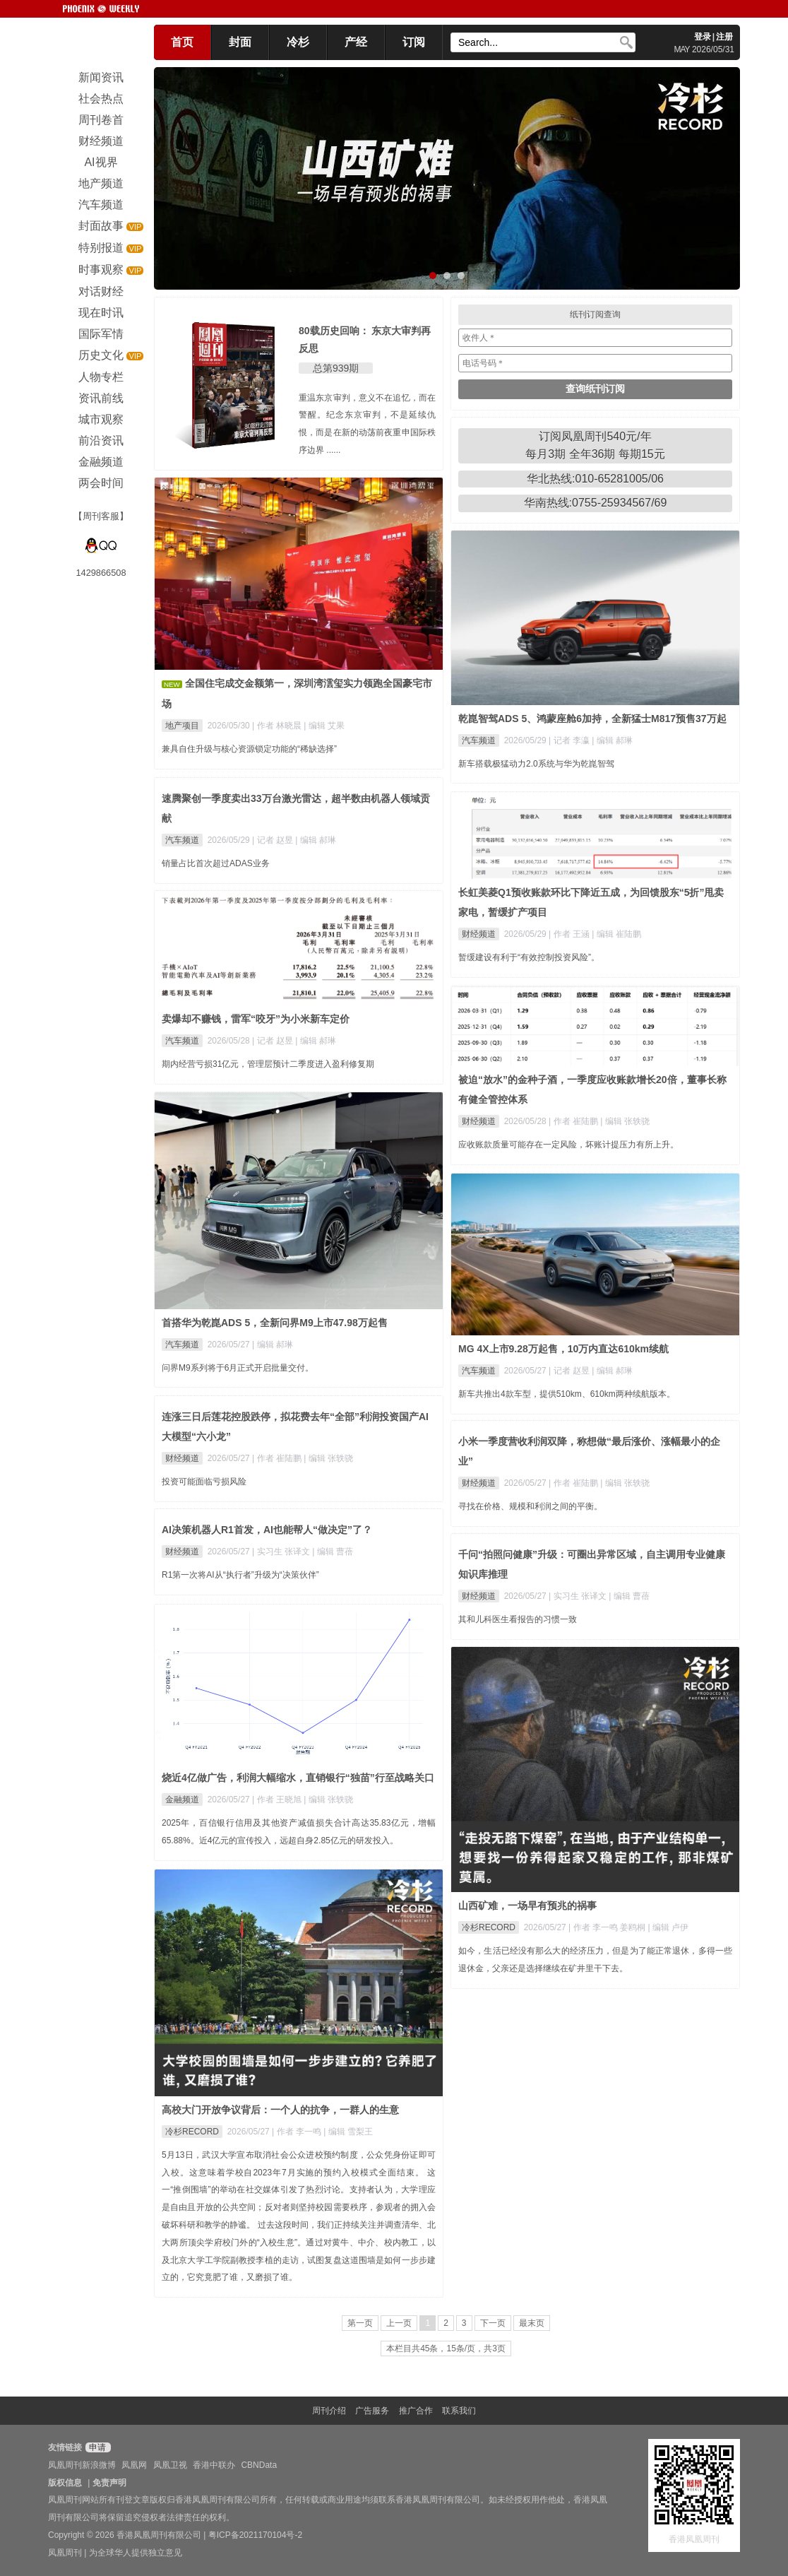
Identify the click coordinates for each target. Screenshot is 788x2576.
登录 (702, 37)
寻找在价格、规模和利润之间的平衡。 (530, 1506)
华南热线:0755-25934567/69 (595, 503)
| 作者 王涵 (570, 934)
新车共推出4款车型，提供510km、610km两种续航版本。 (566, 1394)
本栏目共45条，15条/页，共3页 (446, 2348)
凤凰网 (134, 2465)
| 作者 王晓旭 (278, 1799)
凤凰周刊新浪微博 (82, 2465)
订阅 (413, 42)
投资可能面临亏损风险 (204, 1482)
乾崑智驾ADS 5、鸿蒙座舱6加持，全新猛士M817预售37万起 (592, 718)
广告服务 (372, 2411)
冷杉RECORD (488, 1927)
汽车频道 (479, 740)
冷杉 (298, 42)
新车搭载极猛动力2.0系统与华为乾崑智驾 (536, 764)
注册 (724, 37)
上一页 (399, 2323)
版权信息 (65, 2483)
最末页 (531, 2323)
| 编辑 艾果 (324, 726)
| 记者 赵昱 (273, 840)
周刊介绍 (329, 2411)
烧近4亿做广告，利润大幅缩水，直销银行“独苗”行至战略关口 (298, 1777)
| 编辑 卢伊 (668, 1927)
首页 (182, 42)
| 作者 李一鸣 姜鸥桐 (607, 1927)
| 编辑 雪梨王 (348, 2132)
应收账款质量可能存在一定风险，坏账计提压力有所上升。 (568, 1145)
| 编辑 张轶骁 (625, 1121)
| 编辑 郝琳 (612, 740)
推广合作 (416, 2411)
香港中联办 (214, 2465)
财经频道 (479, 934)
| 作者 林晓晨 (278, 726)
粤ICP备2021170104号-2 (255, 2535)
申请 (96, 2447)
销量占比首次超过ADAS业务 (216, 863)
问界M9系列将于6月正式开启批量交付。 (238, 1368)
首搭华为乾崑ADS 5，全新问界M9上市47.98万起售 (275, 1322)
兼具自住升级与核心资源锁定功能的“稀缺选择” (249, 749)
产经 (356, 42)
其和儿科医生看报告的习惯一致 (517, 1619)
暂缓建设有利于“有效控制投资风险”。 (528, 957)
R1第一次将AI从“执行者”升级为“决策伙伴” (240, 1575)
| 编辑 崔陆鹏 (616, 934)
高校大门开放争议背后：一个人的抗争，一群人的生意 (280, 2109)
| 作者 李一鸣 (297, 2132)
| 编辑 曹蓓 (332, 1551)
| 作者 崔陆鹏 (574, 1121)
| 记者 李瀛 (570, 740)
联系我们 (459, 2411)
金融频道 (182, 1799)
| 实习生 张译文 (282, 1551)
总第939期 (336, 368)
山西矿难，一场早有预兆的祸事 (527, 1905)
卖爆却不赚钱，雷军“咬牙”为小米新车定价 (256, 1018)
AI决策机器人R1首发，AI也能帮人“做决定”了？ (267, 1529)
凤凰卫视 (170, 2465)
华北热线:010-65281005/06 (595, 479)
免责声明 (109, 2483)
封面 (240, 42)
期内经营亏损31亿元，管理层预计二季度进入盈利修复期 (268, 1064)
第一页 (360, 2323)
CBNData (259, 2465)
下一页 (493, 2323)
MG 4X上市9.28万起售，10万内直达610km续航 (563, 1348)
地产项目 (182, 726)
